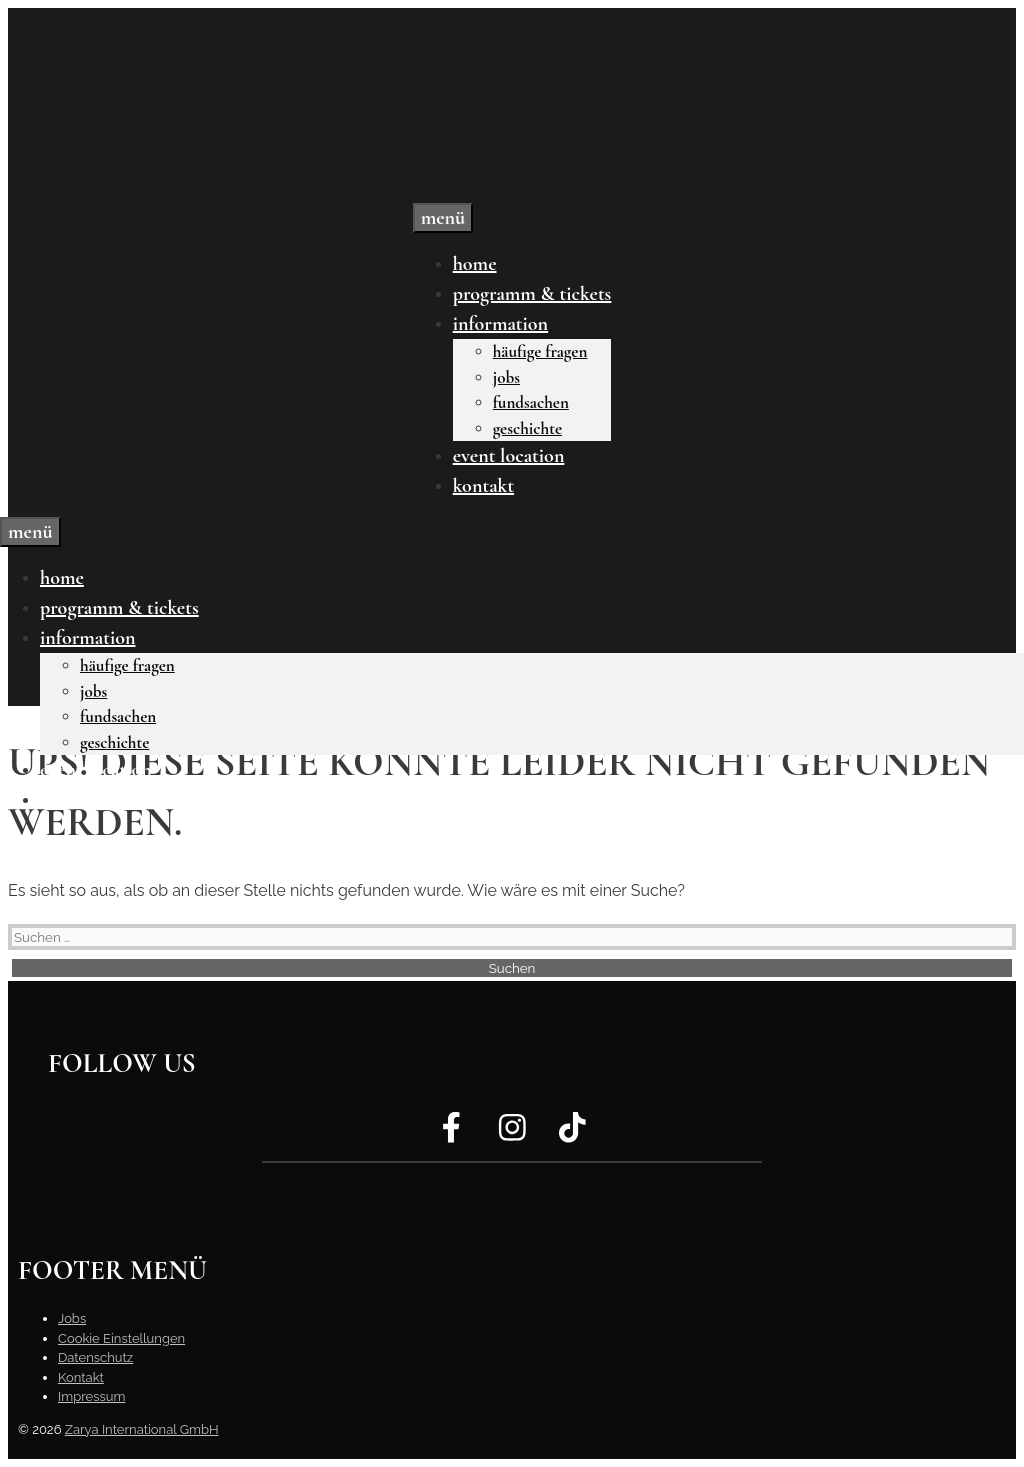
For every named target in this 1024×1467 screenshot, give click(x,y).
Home (475, 264)
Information (500, 324)
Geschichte (527, 428)
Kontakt (483, 486)
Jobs (506, 377)
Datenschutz (95, 1357)
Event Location (509, 456)
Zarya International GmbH (142, 1429)
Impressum (91, 1396)
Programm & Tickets (532, 294)
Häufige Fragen (540, 351)
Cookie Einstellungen (121, 1338)
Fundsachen (531, 402)
